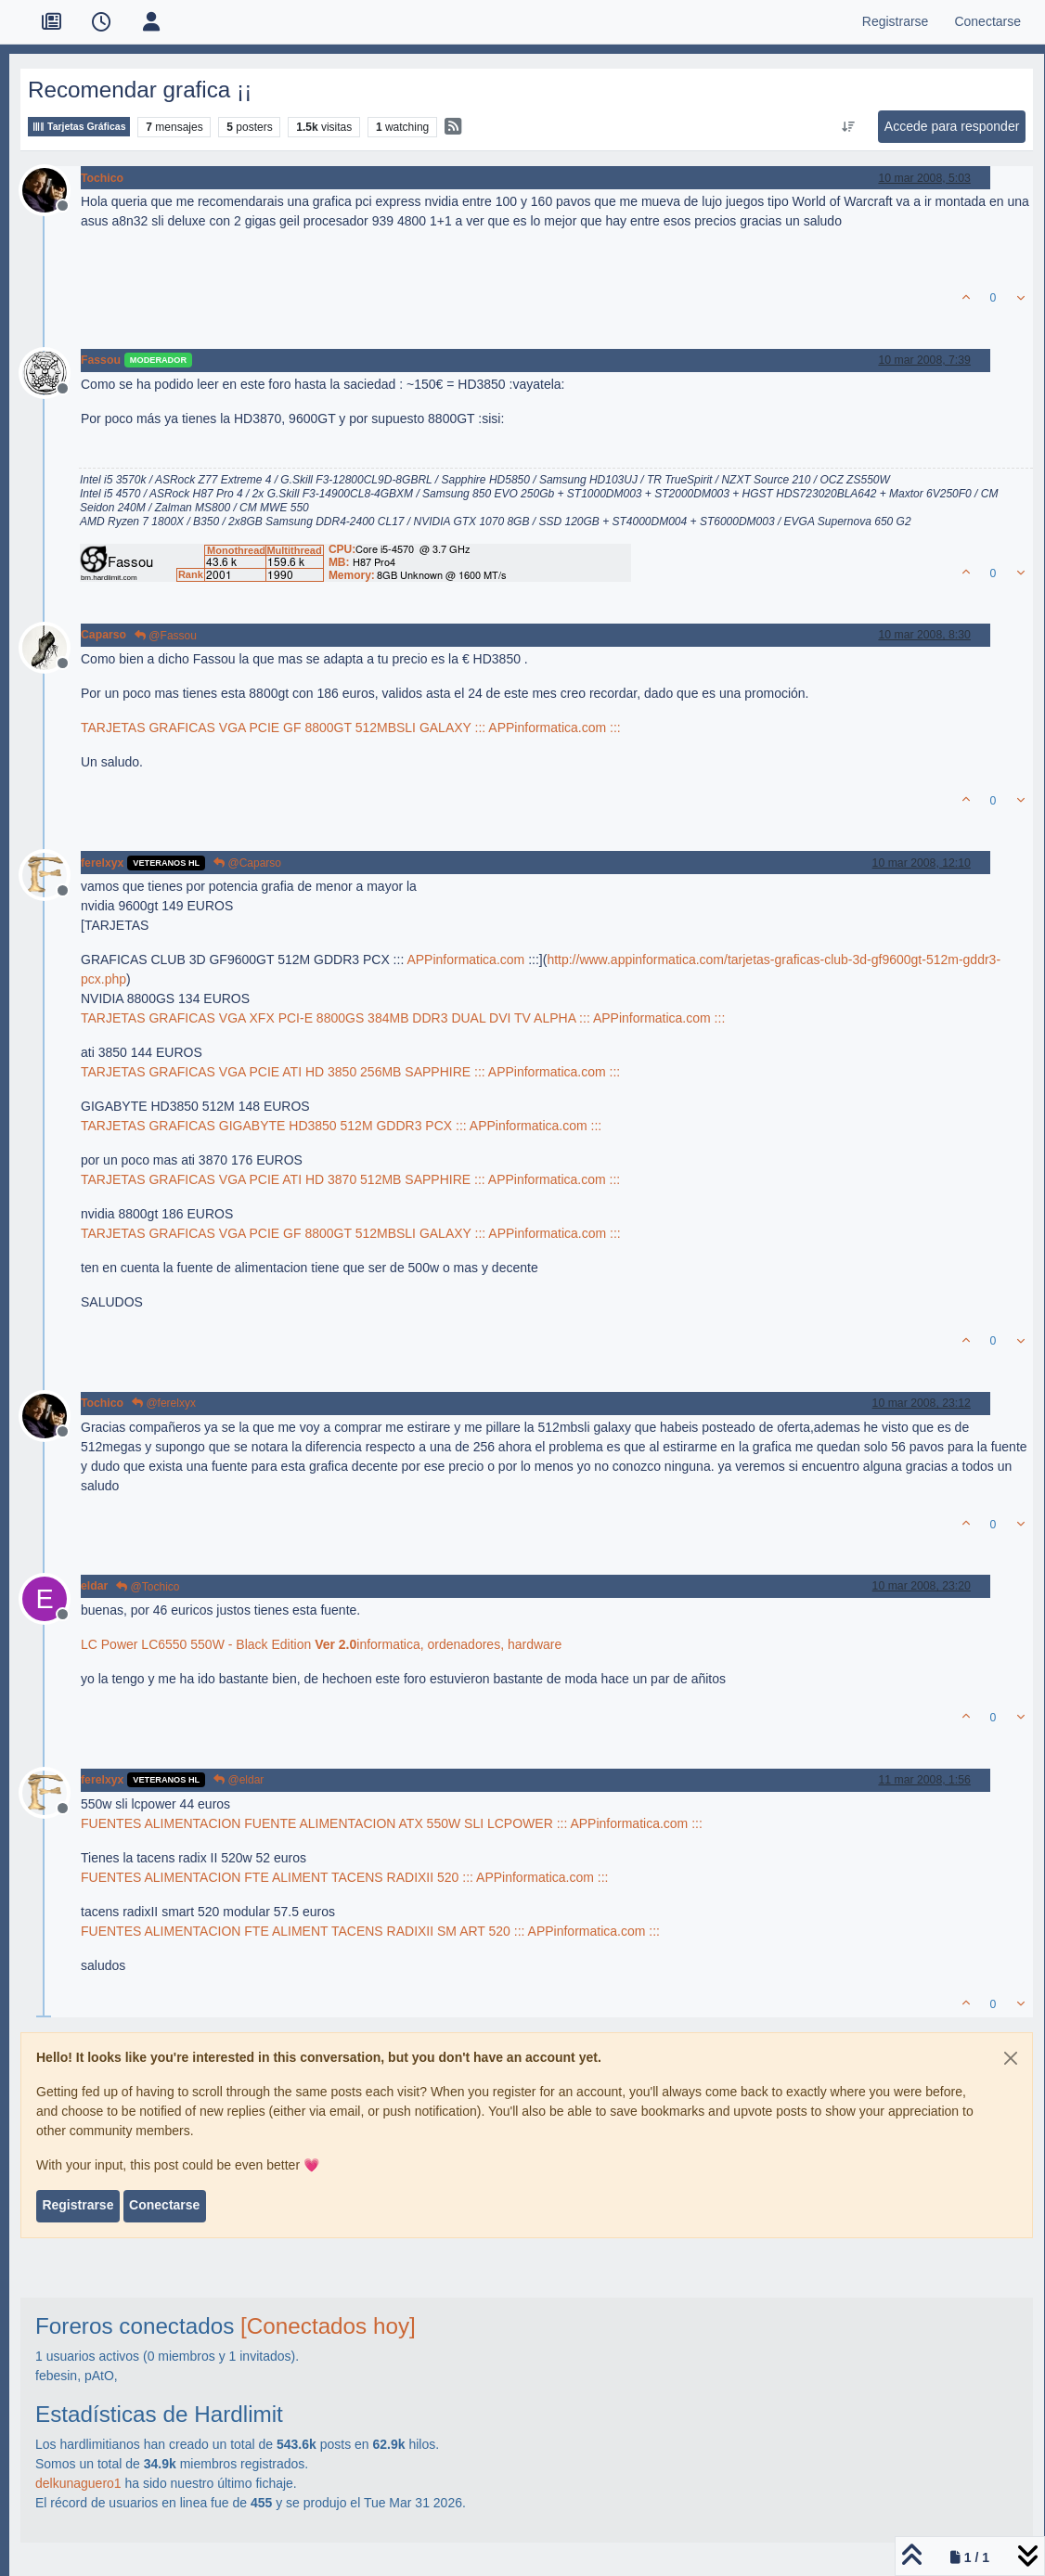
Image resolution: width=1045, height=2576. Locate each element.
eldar (94, 1585)
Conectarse (164, 2204)
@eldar (238, 1779)
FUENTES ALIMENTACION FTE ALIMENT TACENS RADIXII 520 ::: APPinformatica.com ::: (344, 1877)
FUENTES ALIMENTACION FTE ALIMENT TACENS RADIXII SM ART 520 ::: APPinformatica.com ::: (370, 1931)
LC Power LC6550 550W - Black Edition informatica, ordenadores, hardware (321, 1644)
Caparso (103, 634)
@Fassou (166, 635)
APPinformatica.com (465, 959)
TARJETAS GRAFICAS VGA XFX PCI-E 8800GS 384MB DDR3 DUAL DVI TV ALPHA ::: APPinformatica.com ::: (403, 1018)
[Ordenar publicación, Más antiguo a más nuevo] (847, 127)
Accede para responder (952, 126)
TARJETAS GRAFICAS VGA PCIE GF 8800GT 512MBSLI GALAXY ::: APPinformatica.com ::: (351, 727)
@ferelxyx (164, 1403)
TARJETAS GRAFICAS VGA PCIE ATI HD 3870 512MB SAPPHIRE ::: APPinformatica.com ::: (350, 1179)
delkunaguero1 (78, 2483)
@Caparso (247, 863)
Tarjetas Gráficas (78, 127)
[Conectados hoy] (328, 2325)
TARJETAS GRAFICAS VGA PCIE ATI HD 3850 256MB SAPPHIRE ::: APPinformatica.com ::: (350, 1071)
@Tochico (147, 1586)
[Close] (1010, 2058)
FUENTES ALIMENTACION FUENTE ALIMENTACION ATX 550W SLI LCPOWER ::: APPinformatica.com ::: (392, 1823)
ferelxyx (102, 863)
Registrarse (77, 2204)
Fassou (101, 360)
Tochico (102, 178)
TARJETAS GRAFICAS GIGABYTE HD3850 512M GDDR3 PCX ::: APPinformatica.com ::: (341, 1125)
